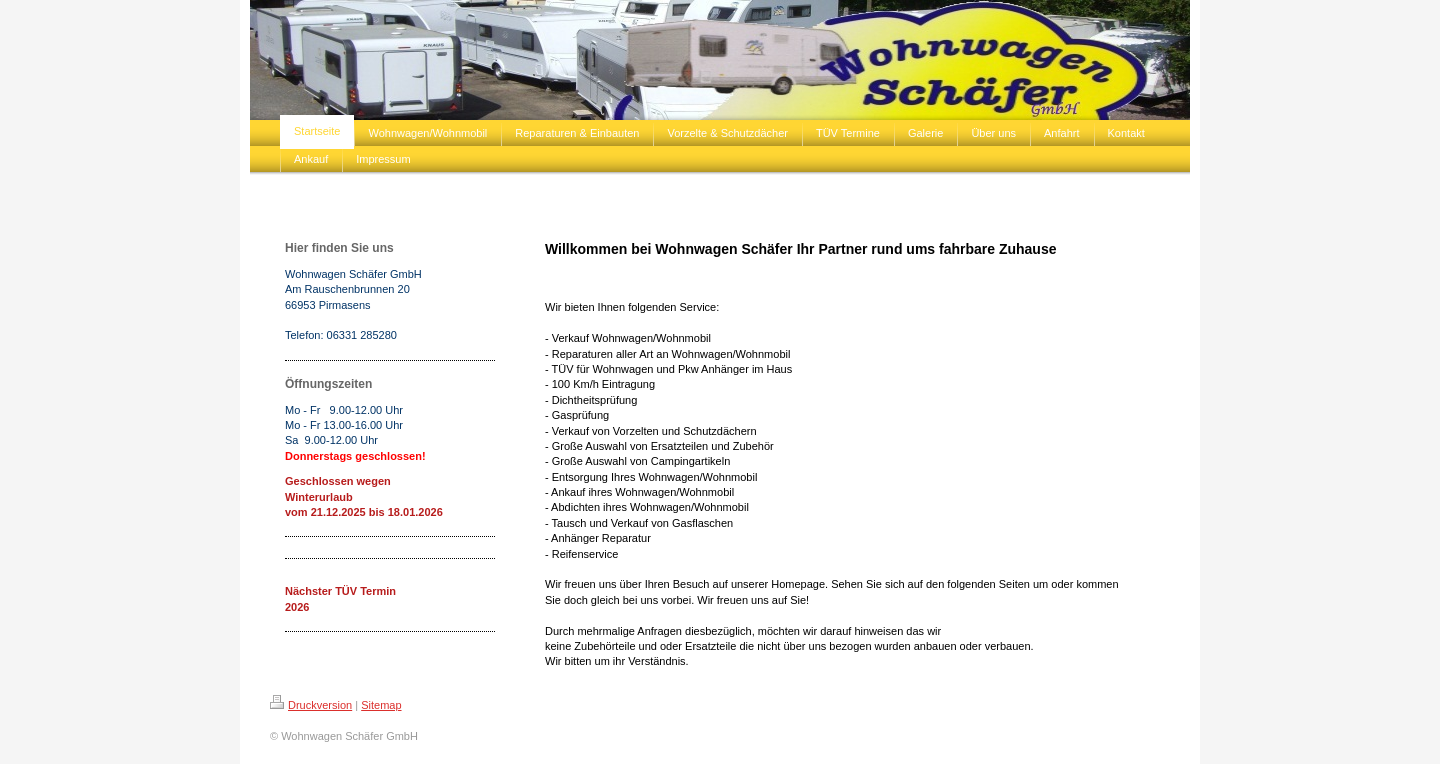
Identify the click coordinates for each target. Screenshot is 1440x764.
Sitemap (381, 705)
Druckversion (311, 705)
